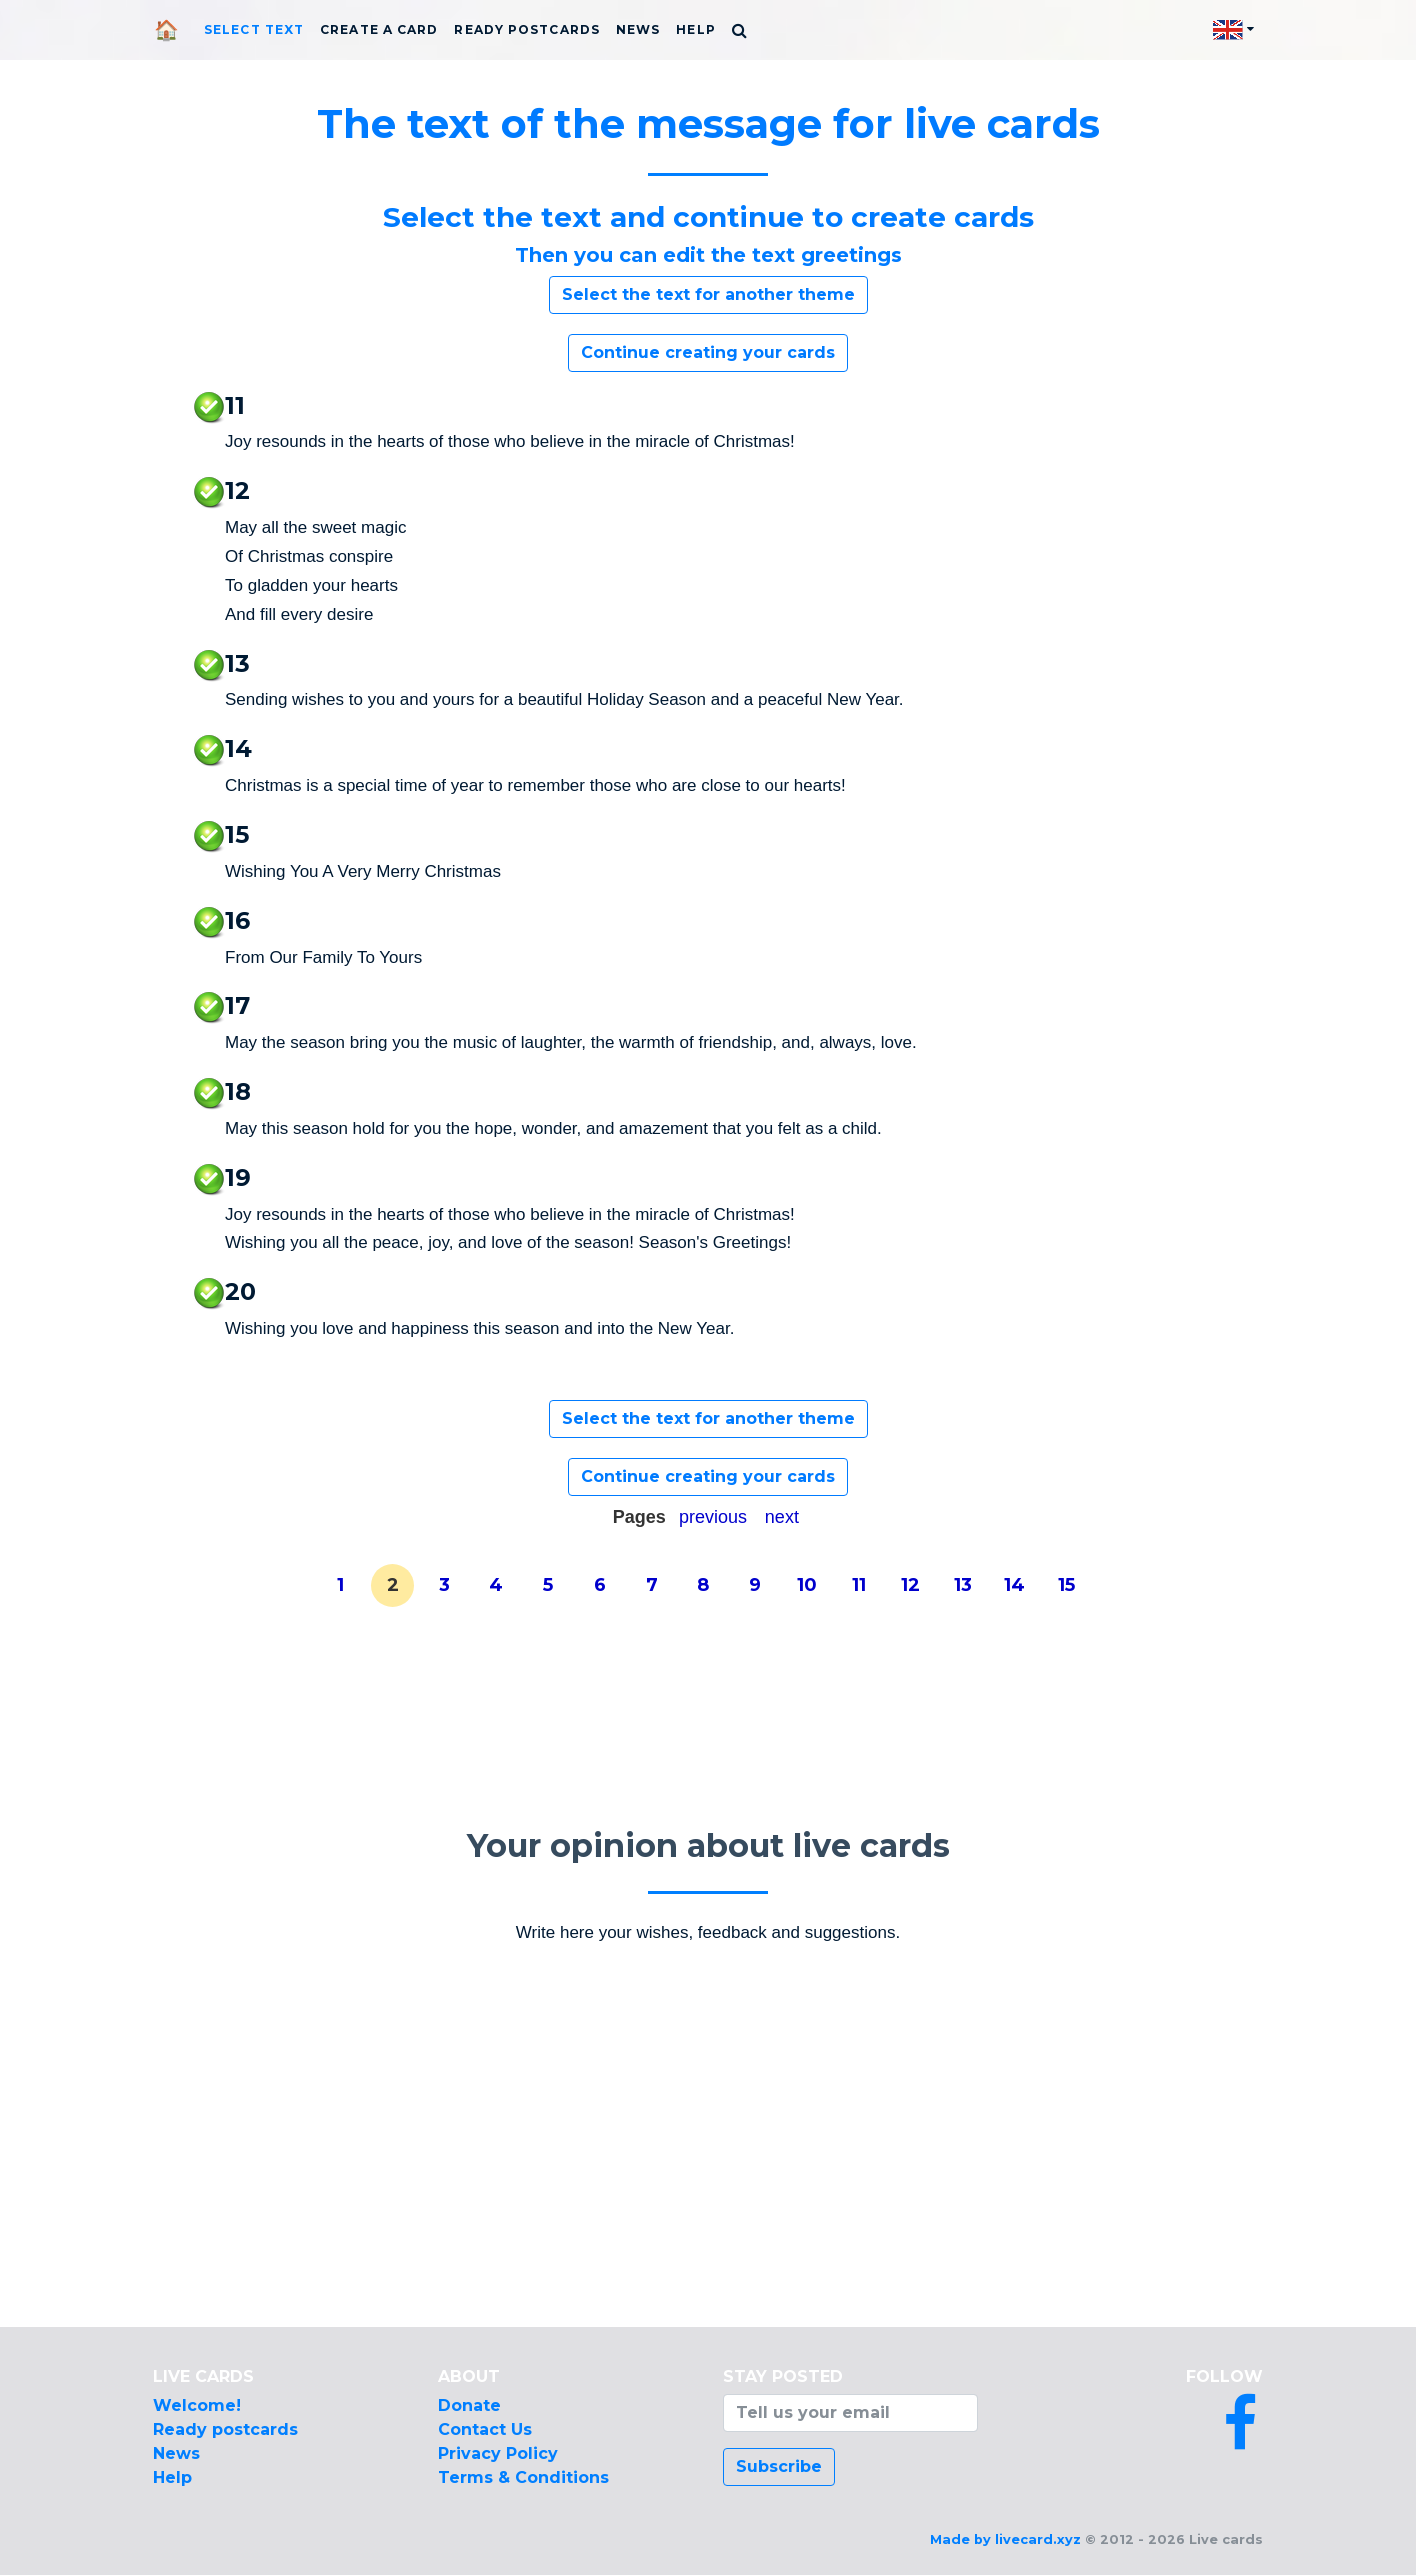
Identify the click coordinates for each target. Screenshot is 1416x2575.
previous (713, 1517)
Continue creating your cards (708, 352)
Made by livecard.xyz (1005, 2539)
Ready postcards (527, 29)
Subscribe (779, 2466)
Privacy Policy (498, 2453)
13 (963, 1585)
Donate (469, 2405)
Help (695, 29)
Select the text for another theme (708, 294)
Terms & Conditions (523, 2477)
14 (1014, 1585)
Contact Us (485, 2429)
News (638, 29)
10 (807, 1585)
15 (1066, 1585)
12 (910, 1585)
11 (859, 1585)
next (782, 1517)
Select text (254, 29)
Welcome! (197, 2405)
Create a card (379, 29)
